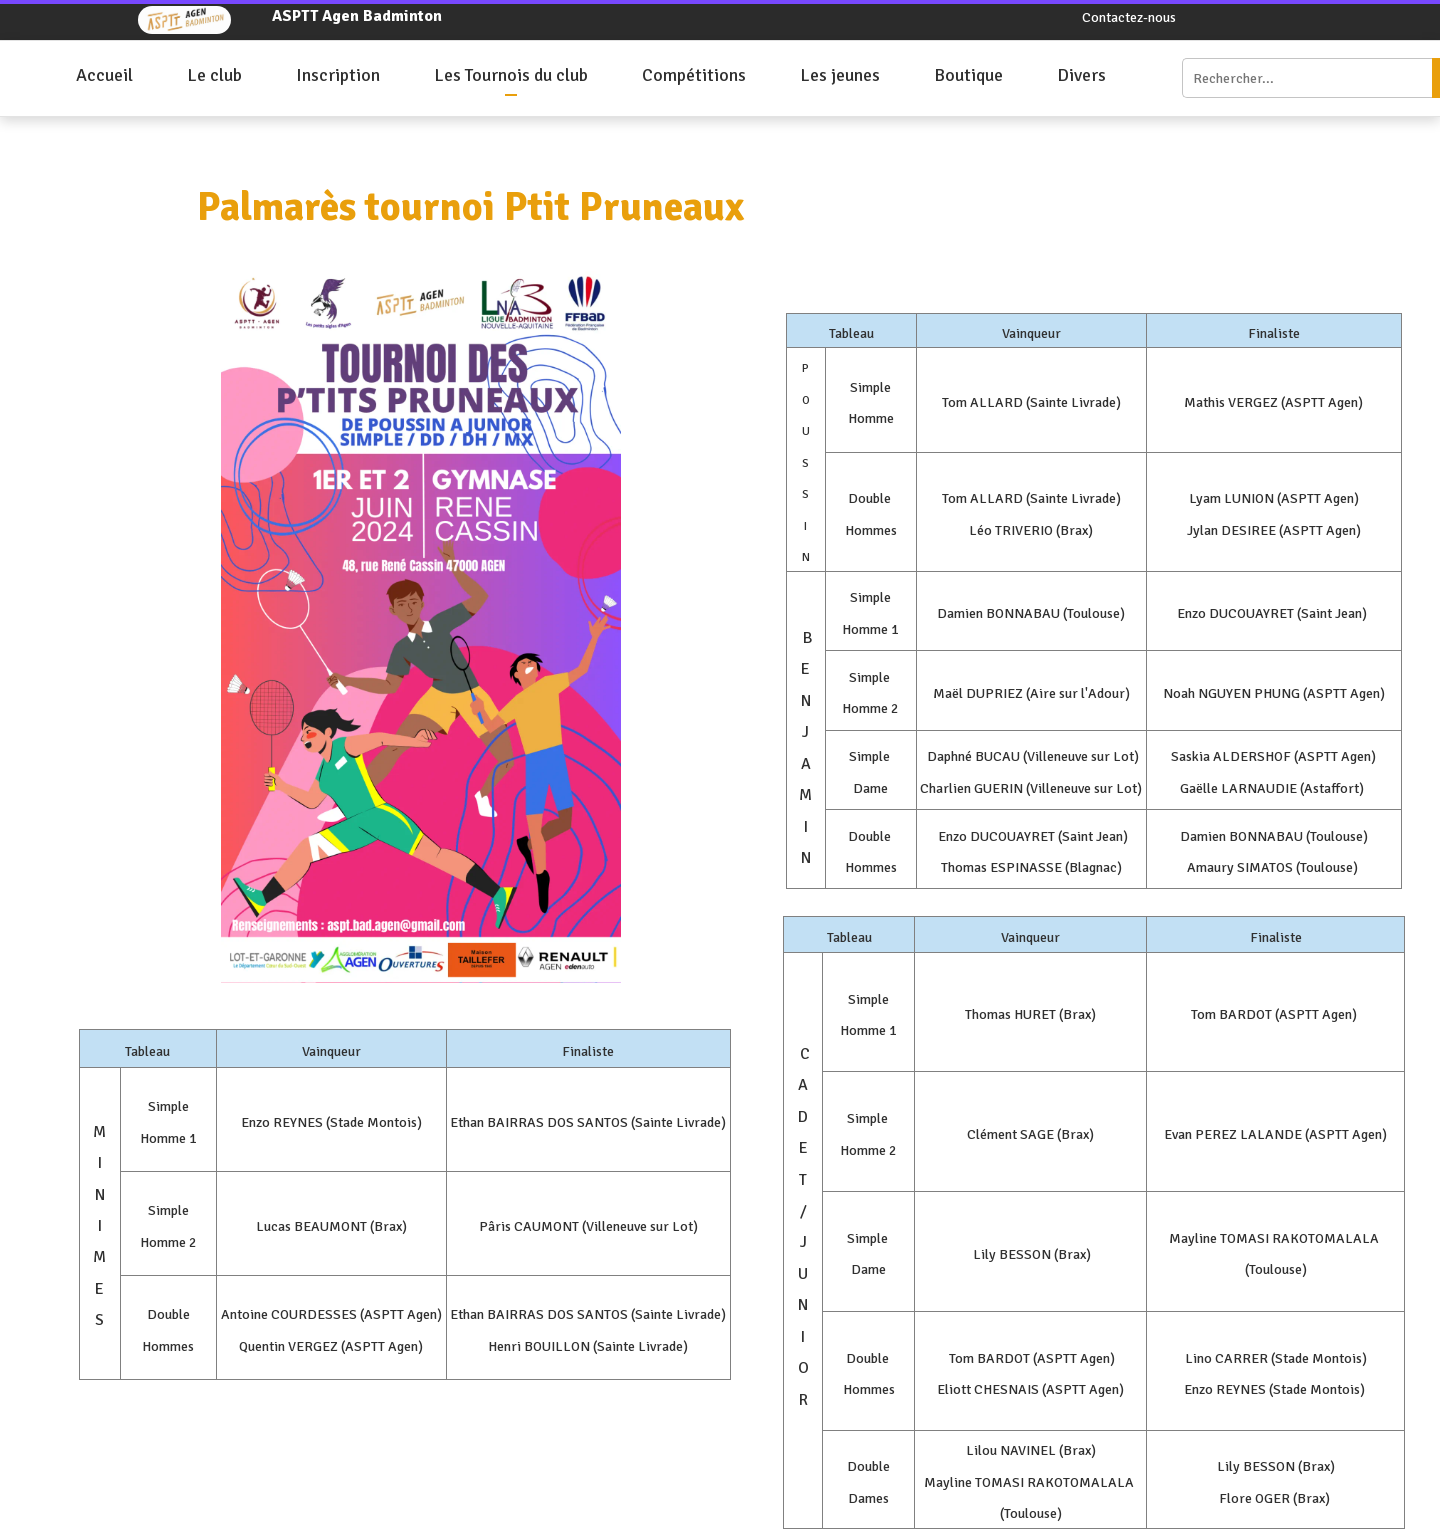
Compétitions (694, 75)
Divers (1081, 75)
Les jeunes (840, 75)
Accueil (104, 75)
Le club (214, 75)
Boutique (968, 75)
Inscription (338, 75)
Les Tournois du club (511, 75)
